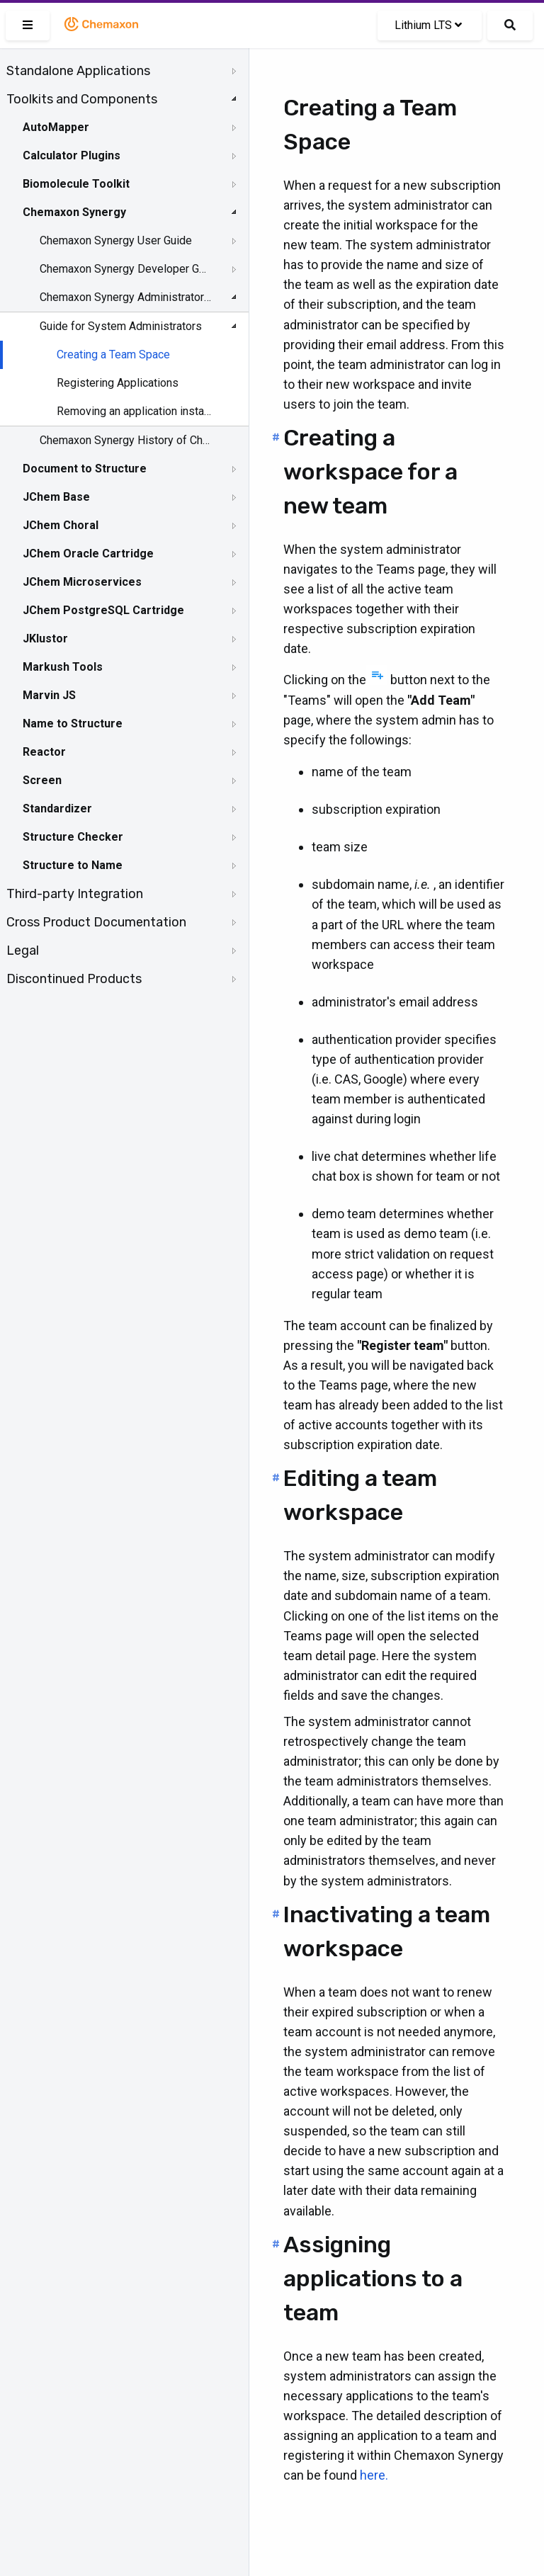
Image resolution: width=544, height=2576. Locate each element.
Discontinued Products (74, 979)
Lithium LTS (428, 25)
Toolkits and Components (81, 99)
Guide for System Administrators (121, 326)
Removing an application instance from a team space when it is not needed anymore (136, 411)
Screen (42, 780)
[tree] (124, 525)
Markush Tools (63, 667)
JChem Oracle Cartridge (88, 553)
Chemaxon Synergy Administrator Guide (125, 297)
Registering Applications (117, 383)
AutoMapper (56, 127)
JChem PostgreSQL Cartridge (103, 610)
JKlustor (45, 638)
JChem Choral (60, 525)
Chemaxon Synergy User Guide (116, 240)
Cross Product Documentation (96, 922)
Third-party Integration (74, 894)
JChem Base (56, 497)
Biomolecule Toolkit (76, 184)
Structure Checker (73, 837)
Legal (22, 950)
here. (374, 2475)
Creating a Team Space (113, 354)
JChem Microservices (82, 582)
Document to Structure (85, 468)
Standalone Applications (78, 71)
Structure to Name (73, 865)
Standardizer (57, 808)
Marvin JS (49, 695)
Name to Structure (73, 723)
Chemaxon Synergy (74, 212)
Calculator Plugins (71, 155)
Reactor (44, 752)
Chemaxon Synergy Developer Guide (125, 269)
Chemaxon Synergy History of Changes (125, 440)
